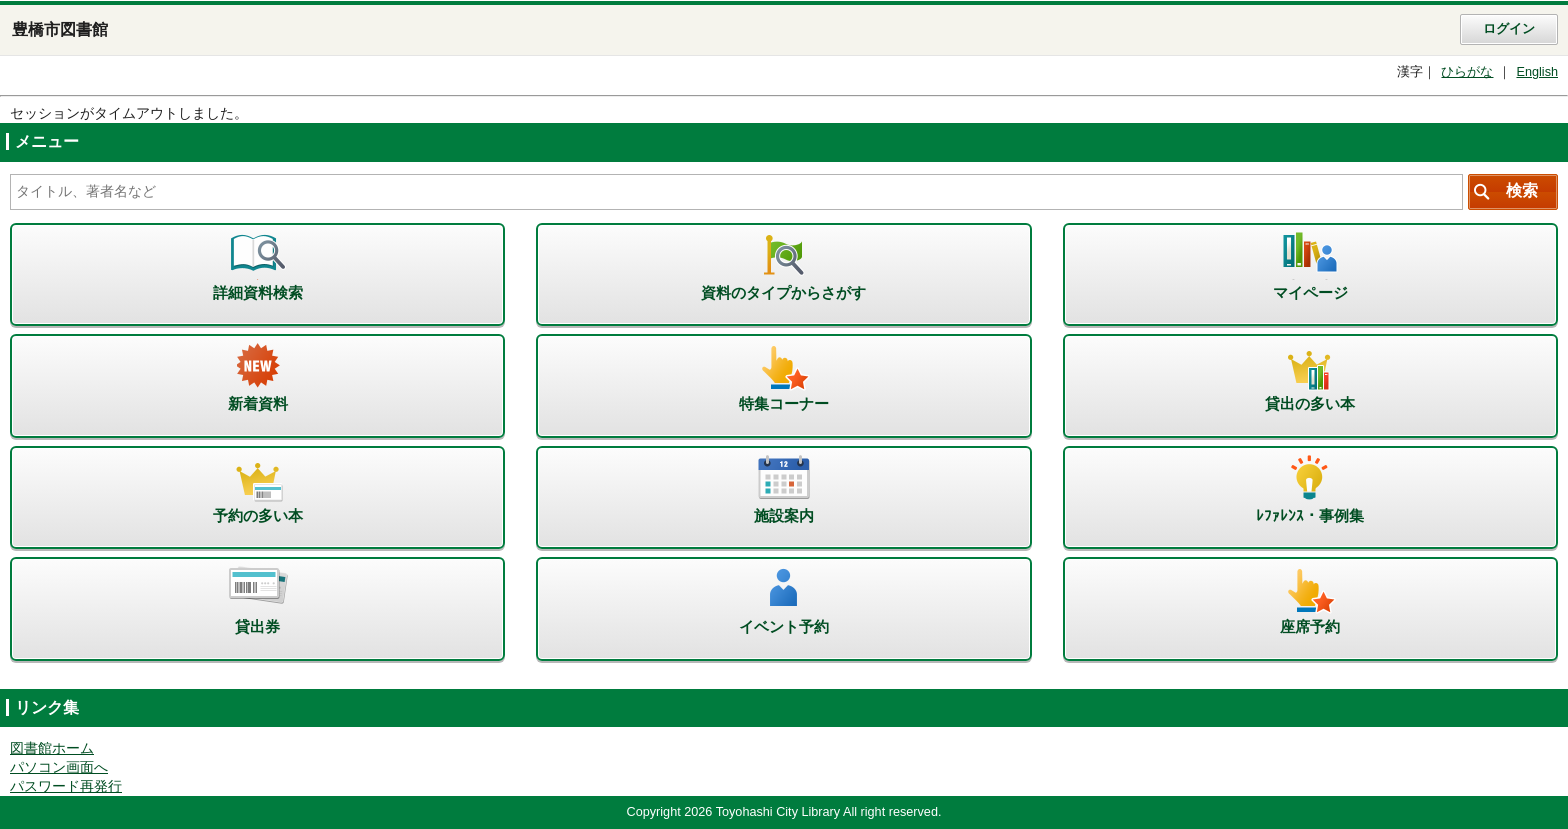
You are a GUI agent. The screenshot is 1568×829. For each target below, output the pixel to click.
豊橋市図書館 (60, 29)
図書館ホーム (52, 748)
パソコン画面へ (59, 767)
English (1537, 72)
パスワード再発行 (66, 786)
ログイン (1509, 29)
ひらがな (1467, 72)
